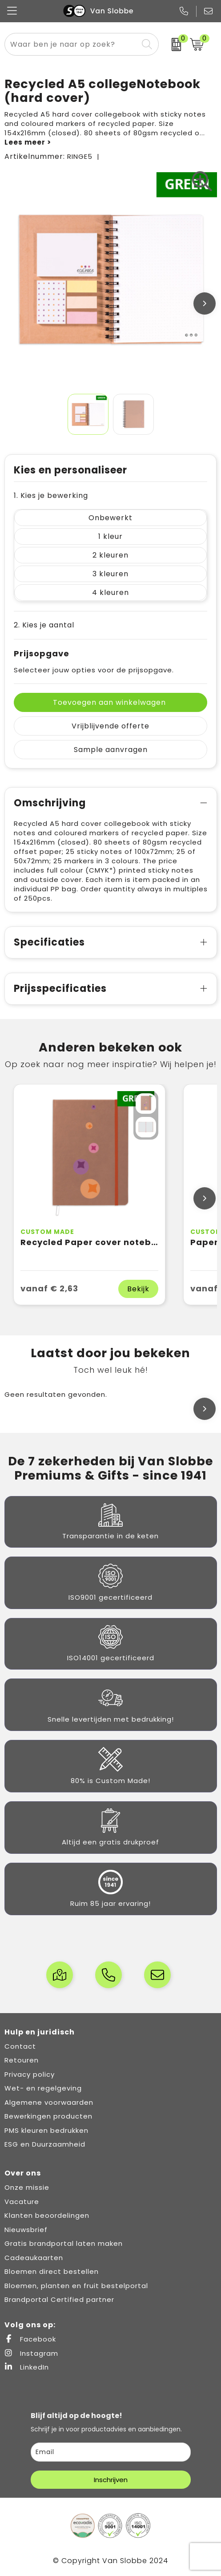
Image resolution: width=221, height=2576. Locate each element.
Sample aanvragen (111, 749)
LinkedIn (26, 2367)
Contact (20, 2046)
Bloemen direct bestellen (51, 2271)
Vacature (21, 2201)
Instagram (31, 2353)
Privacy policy (29, 2074)
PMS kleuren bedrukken (46, 2130)
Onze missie (26, 2187)
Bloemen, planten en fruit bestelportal (76, 2285)
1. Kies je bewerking (51, 495)
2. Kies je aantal (44, 625)
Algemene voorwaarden (48, 2102)
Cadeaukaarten (33, 2257)
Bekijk (138, 1289)
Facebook (30, 2339)
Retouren (21, 2060)
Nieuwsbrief (26, 2229)
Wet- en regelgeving (43, 2088)
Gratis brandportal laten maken (63, 2243)
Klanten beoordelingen (46, 2215)
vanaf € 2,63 (49, 1288)
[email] (111, 2452)
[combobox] (71, 44)
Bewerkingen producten (48, 2116)
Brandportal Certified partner (59, 2299)
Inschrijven (111, 2479)
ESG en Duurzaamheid (44, 2144)
